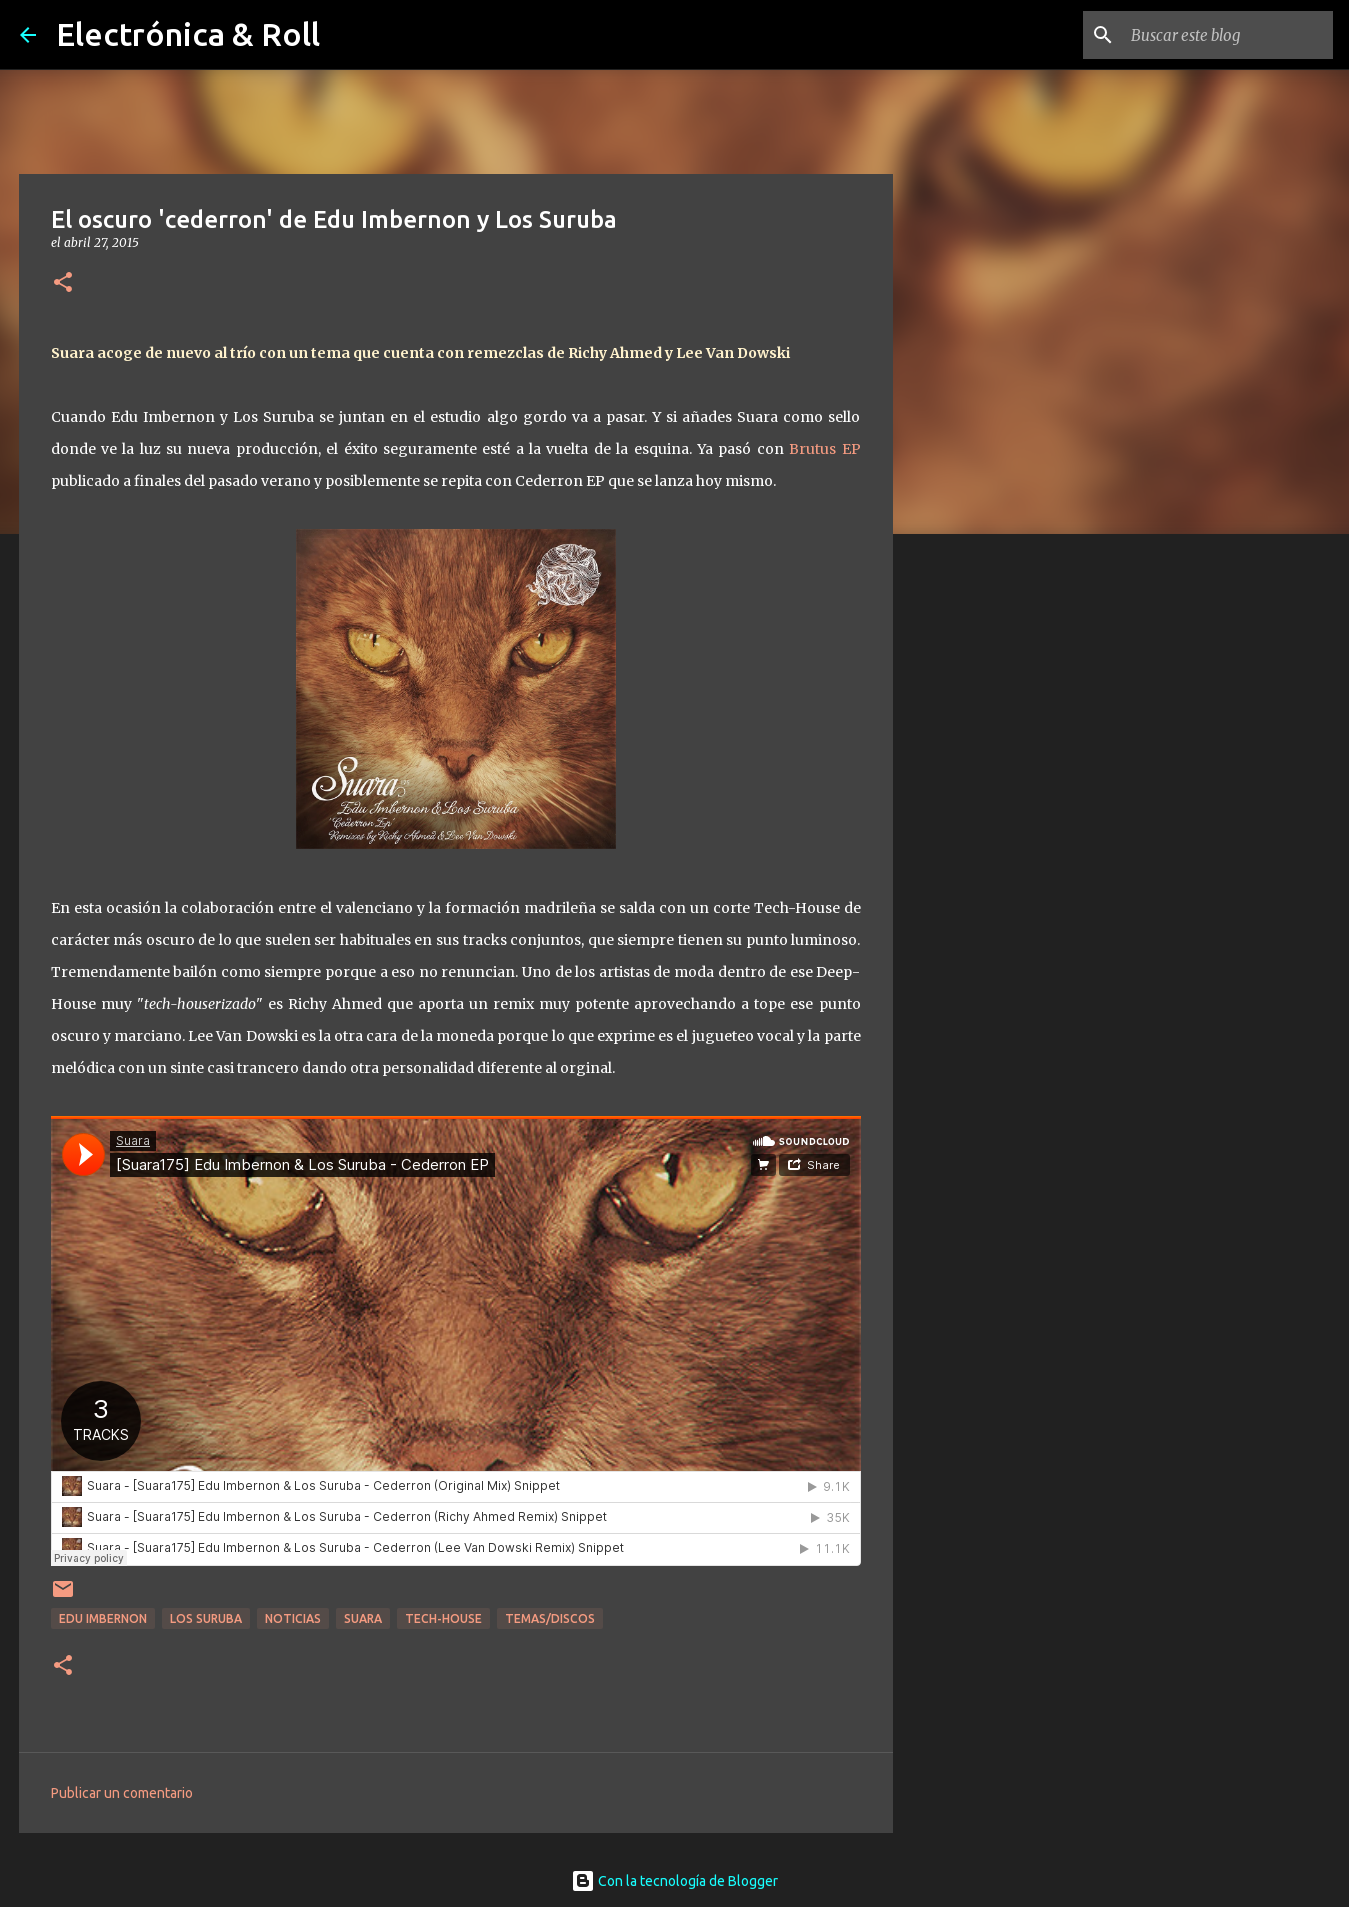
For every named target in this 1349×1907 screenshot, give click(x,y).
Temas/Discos (550, 1618)
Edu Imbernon (103, 1618)
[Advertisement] (995, 864)
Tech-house (443, 1618)
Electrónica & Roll (188, 34)
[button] (63, 283)
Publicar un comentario (122, 1793)
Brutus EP (824, 449)
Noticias (293, 1618)
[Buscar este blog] (1228, 35)
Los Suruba (206, 1618)
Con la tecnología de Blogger (674, 1881)
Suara (363, 1618)
